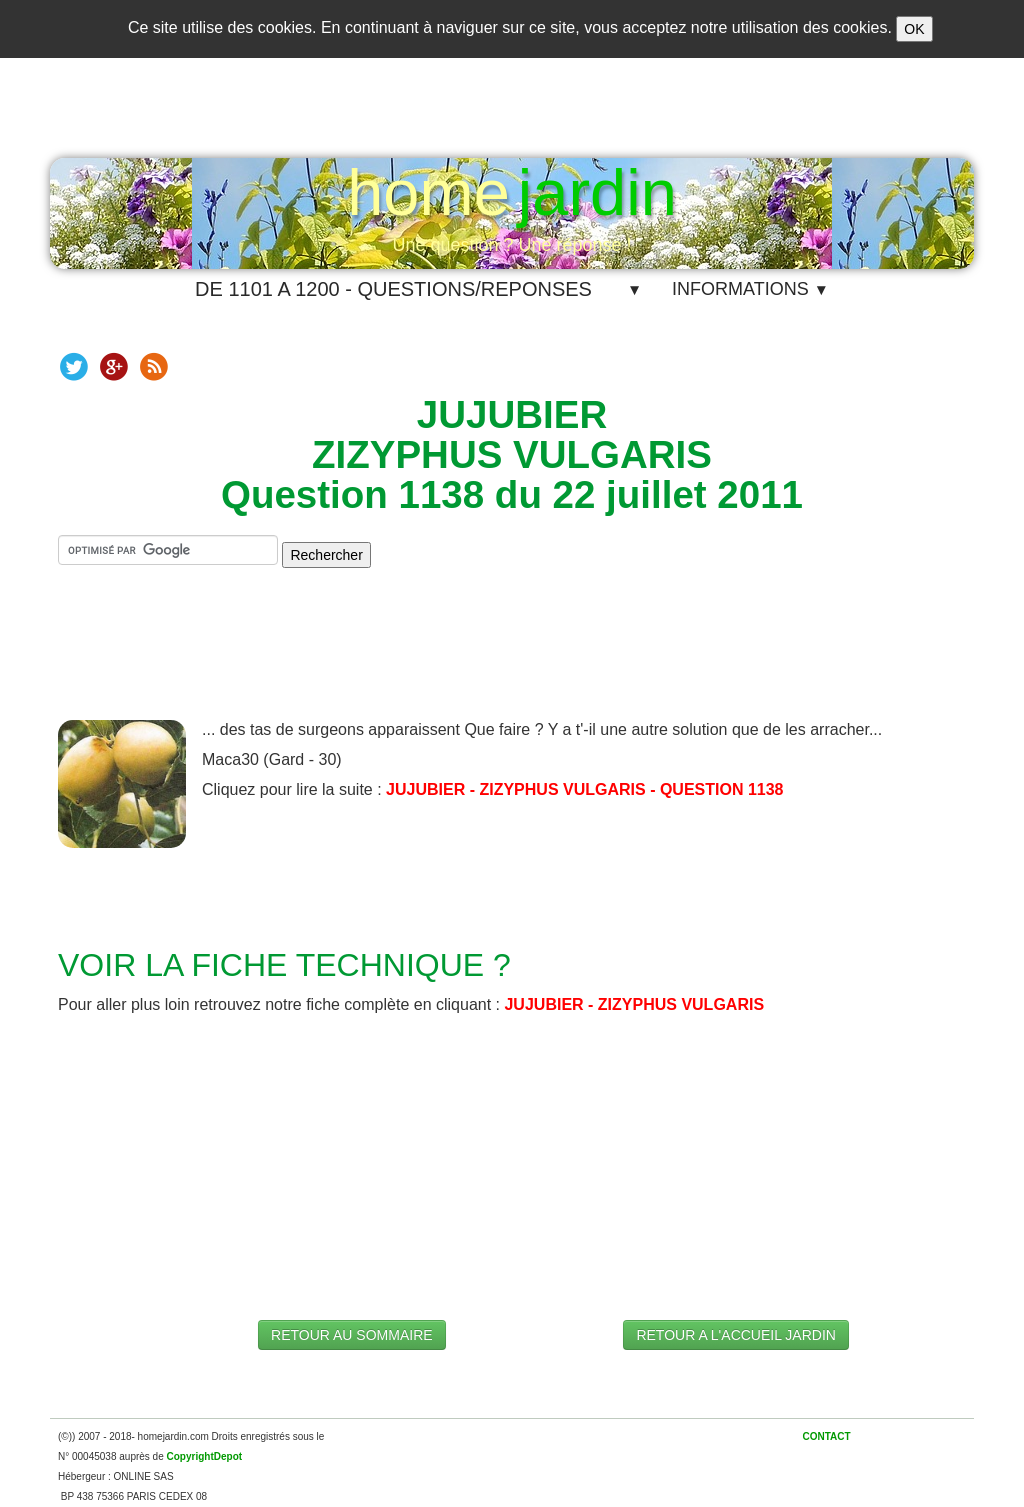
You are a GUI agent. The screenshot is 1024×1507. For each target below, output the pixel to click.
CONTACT (826, 1436)
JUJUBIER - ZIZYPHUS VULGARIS (634, 1004)
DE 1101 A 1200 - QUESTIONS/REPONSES (393, 289)
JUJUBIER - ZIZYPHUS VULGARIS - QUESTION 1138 (584, 789)
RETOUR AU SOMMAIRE (352, 1335)
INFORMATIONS (750, 289)
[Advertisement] (512, 660)
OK (914, 29)
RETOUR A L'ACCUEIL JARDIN (736, 1335)
